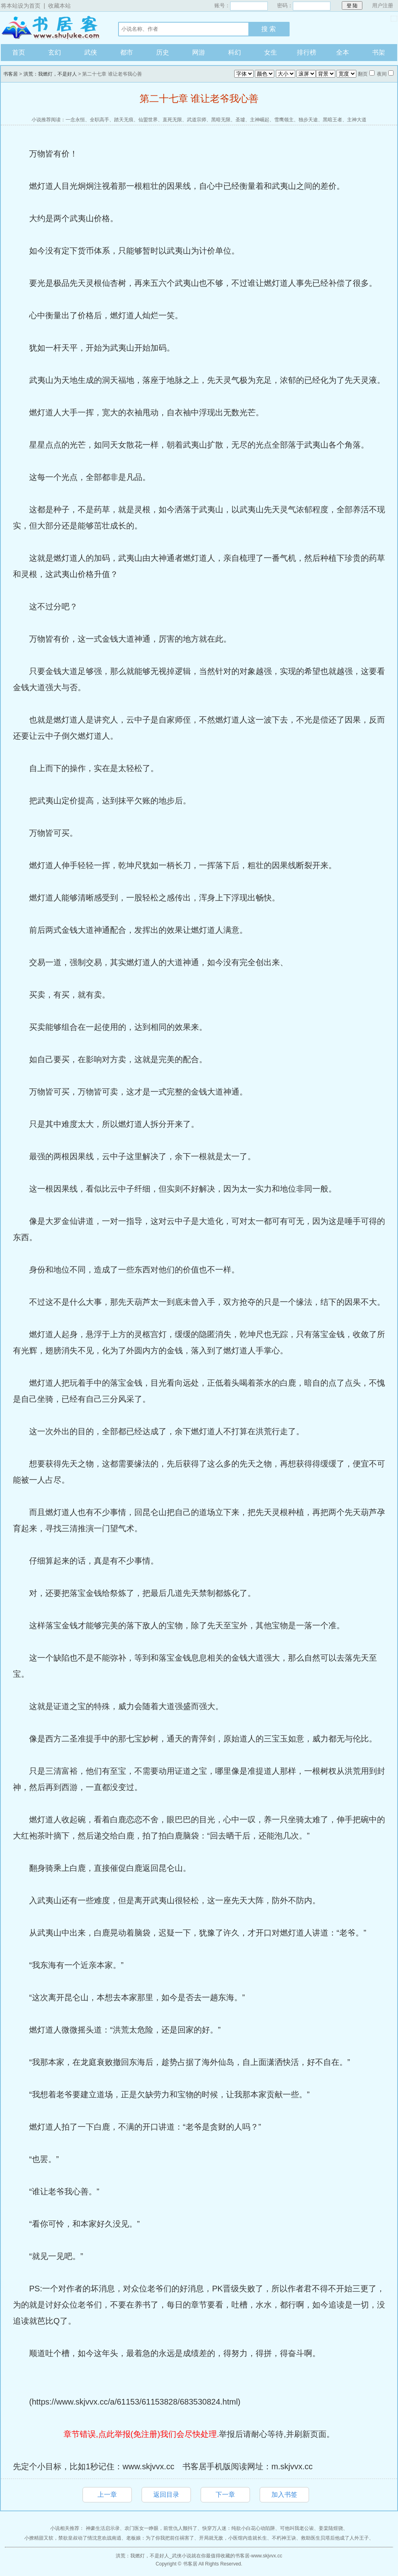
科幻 (234, 52)
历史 (162, 52)
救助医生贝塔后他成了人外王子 (335, 2538)
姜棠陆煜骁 (331, 2528)
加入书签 (284, 2494)
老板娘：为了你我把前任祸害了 (160, 2538)
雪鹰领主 (284, 120)
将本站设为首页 (20, 5)
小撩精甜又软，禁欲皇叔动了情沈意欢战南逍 (72, 2538)
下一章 (225, 2494)
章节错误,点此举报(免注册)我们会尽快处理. (141, 2434)
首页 (18, 52)
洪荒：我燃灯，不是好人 (50, 74)
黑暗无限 (221, 120)
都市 (126, 52)
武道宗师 (196, 120)
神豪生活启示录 (103, 2528)
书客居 (51, 28)
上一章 (107, 2494)
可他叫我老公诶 (297, 2528)
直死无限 (172, 120)
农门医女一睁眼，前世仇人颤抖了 (161, 2528)
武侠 (90, 52)
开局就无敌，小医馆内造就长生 (233, 2538)
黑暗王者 (332, 120)
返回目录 (166, 2494)
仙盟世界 (148, 120)
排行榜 (306, 52)
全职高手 (99, 120)
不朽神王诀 (284, 2538)
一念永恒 (75, 120)
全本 (342, 52)
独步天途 (308, 120)
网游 (198, 52)
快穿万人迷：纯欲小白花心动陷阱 (238, 2528)
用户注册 (382, 5)
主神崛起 (259, 120)
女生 (270, 52)
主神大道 (356, 120)
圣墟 (240, 120)
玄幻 (54, 52)
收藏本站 (59, 5)
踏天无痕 (123, 120)
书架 (378, 52)
